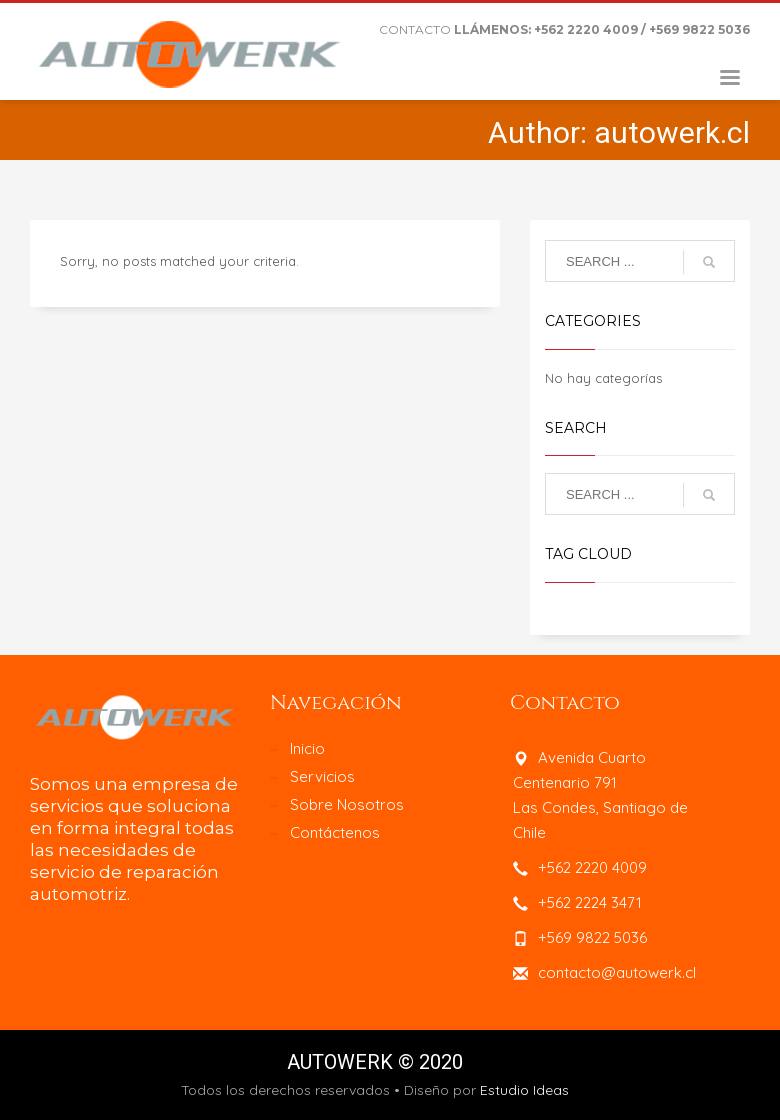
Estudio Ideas (524, 1090)
